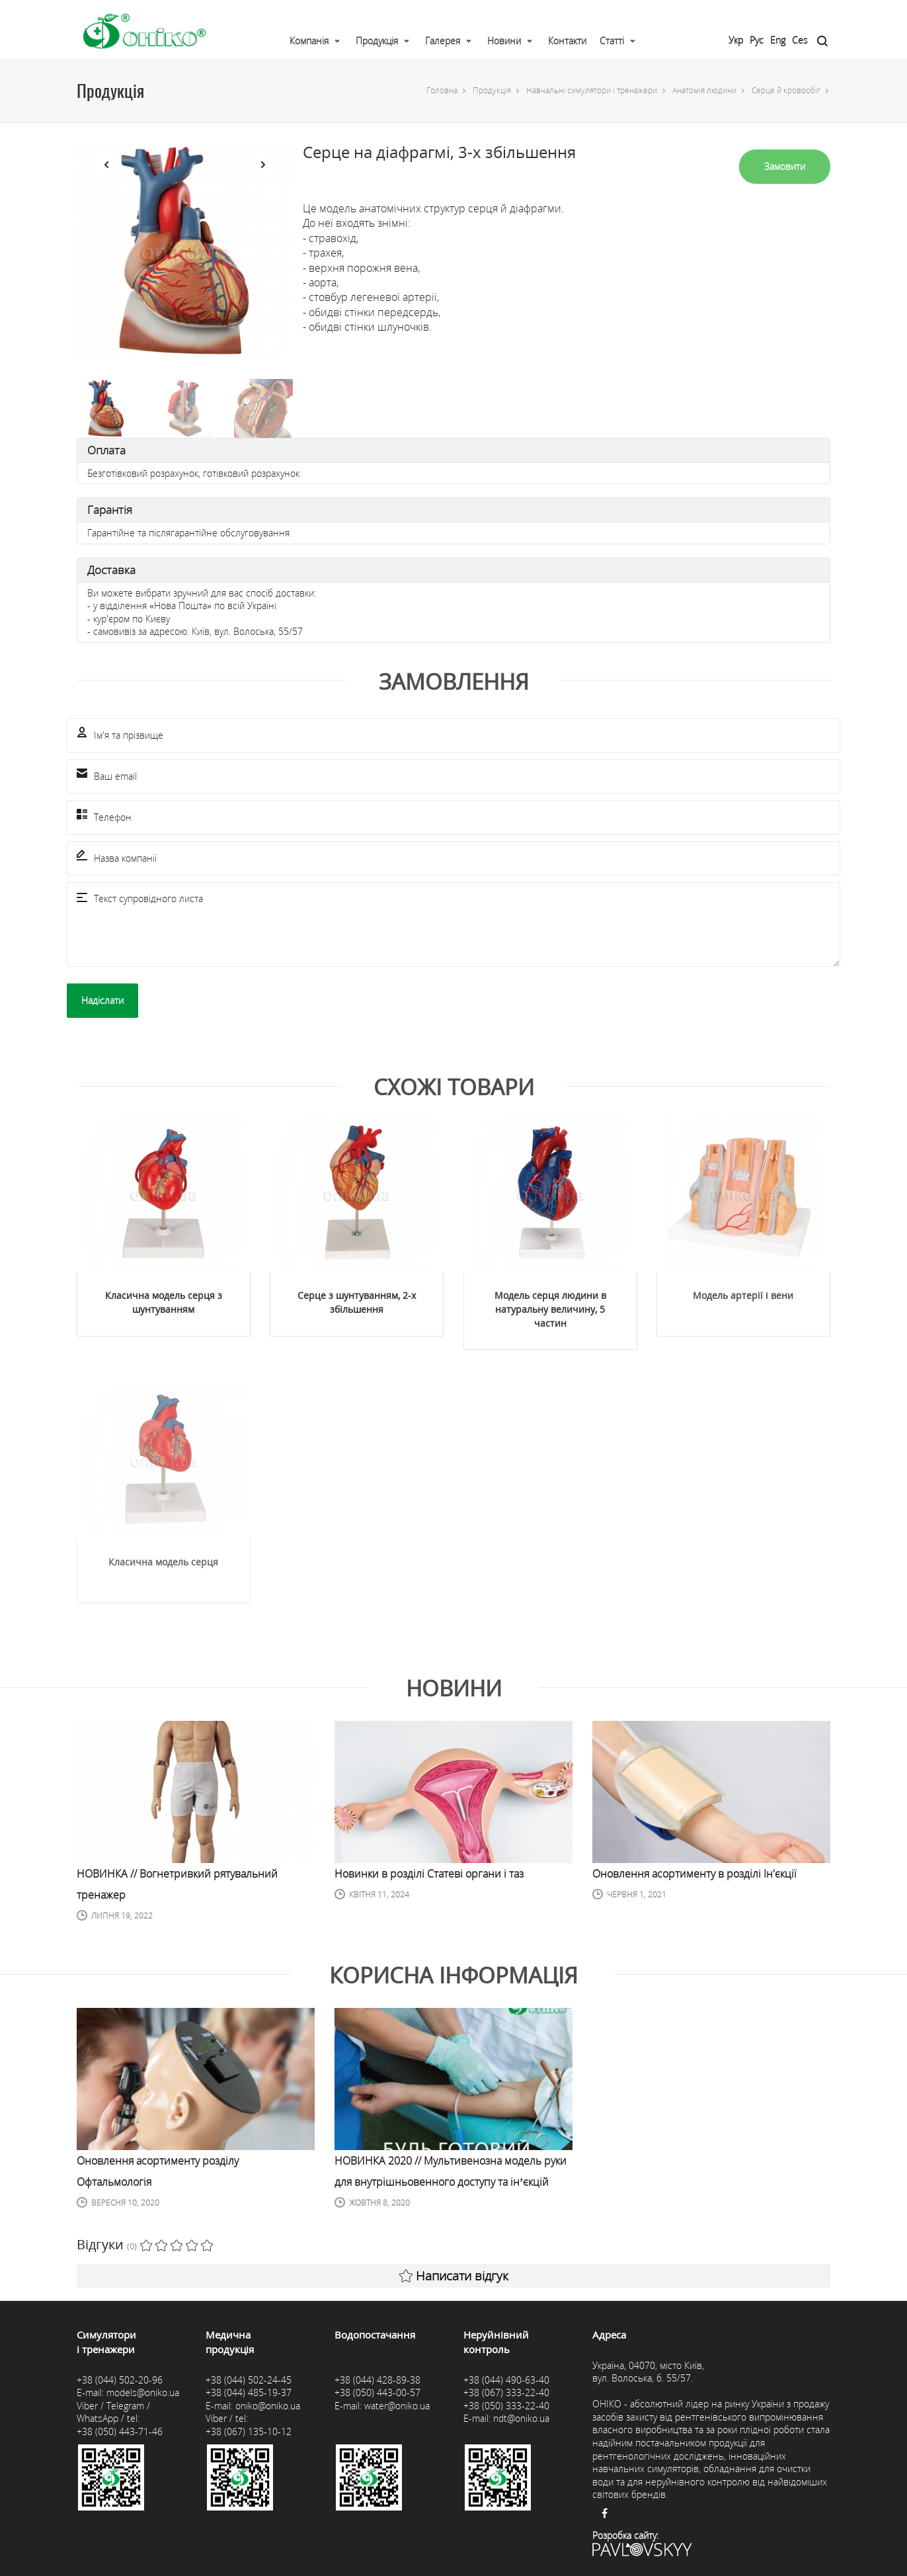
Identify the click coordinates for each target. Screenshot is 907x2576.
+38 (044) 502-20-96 (120, 2380)
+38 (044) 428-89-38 (377, 2380)
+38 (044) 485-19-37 (249, 2392)
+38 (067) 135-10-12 (249, 2431)
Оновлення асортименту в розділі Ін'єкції (694, 1873)
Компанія (309, 40)
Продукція (377, 40)
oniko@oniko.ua (267, 2405)
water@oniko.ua (397, 2405)
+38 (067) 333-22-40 (506, 2392)
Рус (757, 40)
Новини (504, 40)
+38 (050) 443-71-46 (120, 2431)
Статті (612, 40)
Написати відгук (453, 2275)
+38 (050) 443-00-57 (377, 2392)
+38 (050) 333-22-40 (506, 2405)
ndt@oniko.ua (521, 2418)
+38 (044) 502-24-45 (249, 2380)
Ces (800, 40)
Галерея (442, 40)
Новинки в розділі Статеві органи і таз (429, 1873)
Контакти (567, 40)
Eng (777, 40)
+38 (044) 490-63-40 (506, 2380)
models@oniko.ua (142, 2392)
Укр (736, 40)
